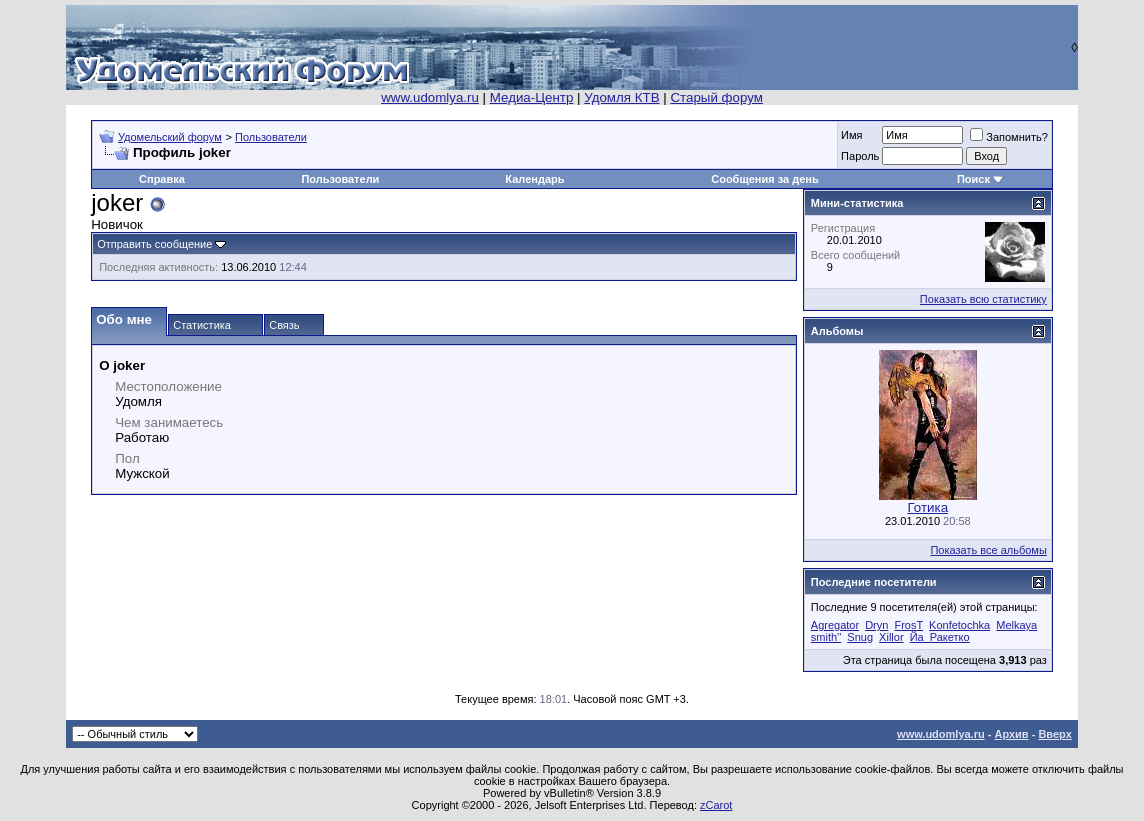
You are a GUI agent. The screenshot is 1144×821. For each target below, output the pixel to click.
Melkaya (1016, 625)
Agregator (835, 625)
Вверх (1054, 734)
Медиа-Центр (532, 97)
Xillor (891, 637)
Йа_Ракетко (940, 637)
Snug (860, 637)
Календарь (534, 179)
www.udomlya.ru (430, 97)
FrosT (908, 625)
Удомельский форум (170, 137)
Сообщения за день (764, 179)
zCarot (716, 805)
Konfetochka (959, 625)
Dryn (876, 625)
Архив (1011, 734)
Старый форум (716, 97)
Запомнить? (1009, 137)
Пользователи (271, 137)
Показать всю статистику (983, 299)
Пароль (860, 156)
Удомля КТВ (621, 97)
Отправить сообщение (154, 244)
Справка (162, 179)
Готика (928, 507)
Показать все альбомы (988, 550)
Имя (851, 135)
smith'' (826, 637)
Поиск (973, 179)
